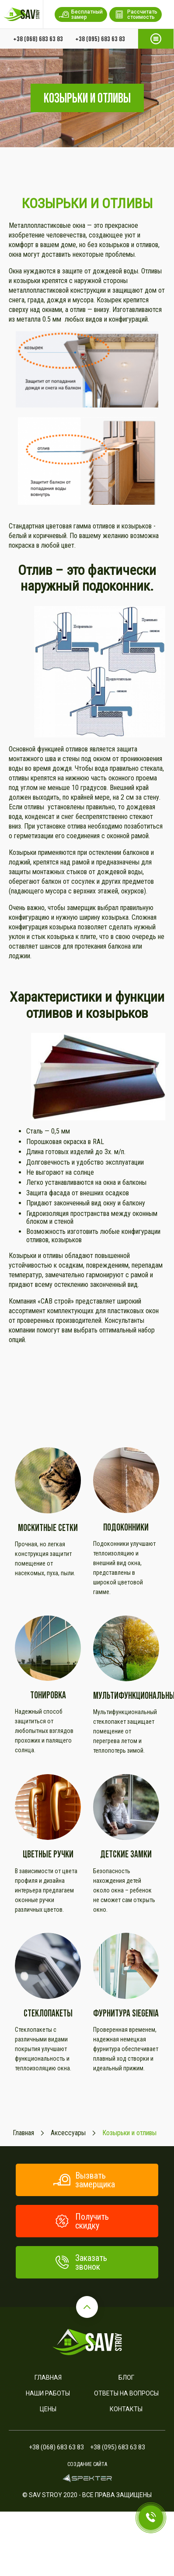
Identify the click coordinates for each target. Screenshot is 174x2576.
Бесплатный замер (81, 14)
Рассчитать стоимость (135, 14)
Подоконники (126, 1527)
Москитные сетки (48, 1527)
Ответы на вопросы (126, 2393)
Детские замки (126, 1854)
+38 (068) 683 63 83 (38, 39)
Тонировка (48, 1695)
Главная (48, 2377)
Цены (48, 2409)
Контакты (126, 2409)
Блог (126, 2377)
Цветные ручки (48, 1854)
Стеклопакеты (48, 2013)
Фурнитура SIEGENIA (126, 2013)
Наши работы (48, 2393)
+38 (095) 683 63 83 (100, 39)
